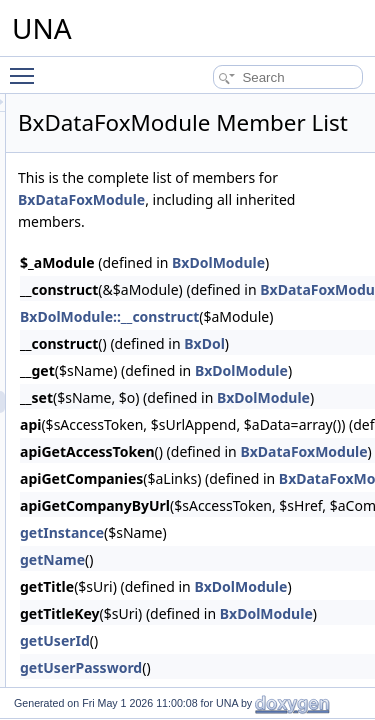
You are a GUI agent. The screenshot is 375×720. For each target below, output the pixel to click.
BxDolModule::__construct (222, 344)
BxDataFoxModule (283, 227)
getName (165, 587)
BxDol (317, 371)
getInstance (175, 560)
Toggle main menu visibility (27, 67)
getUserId (168, 668)
